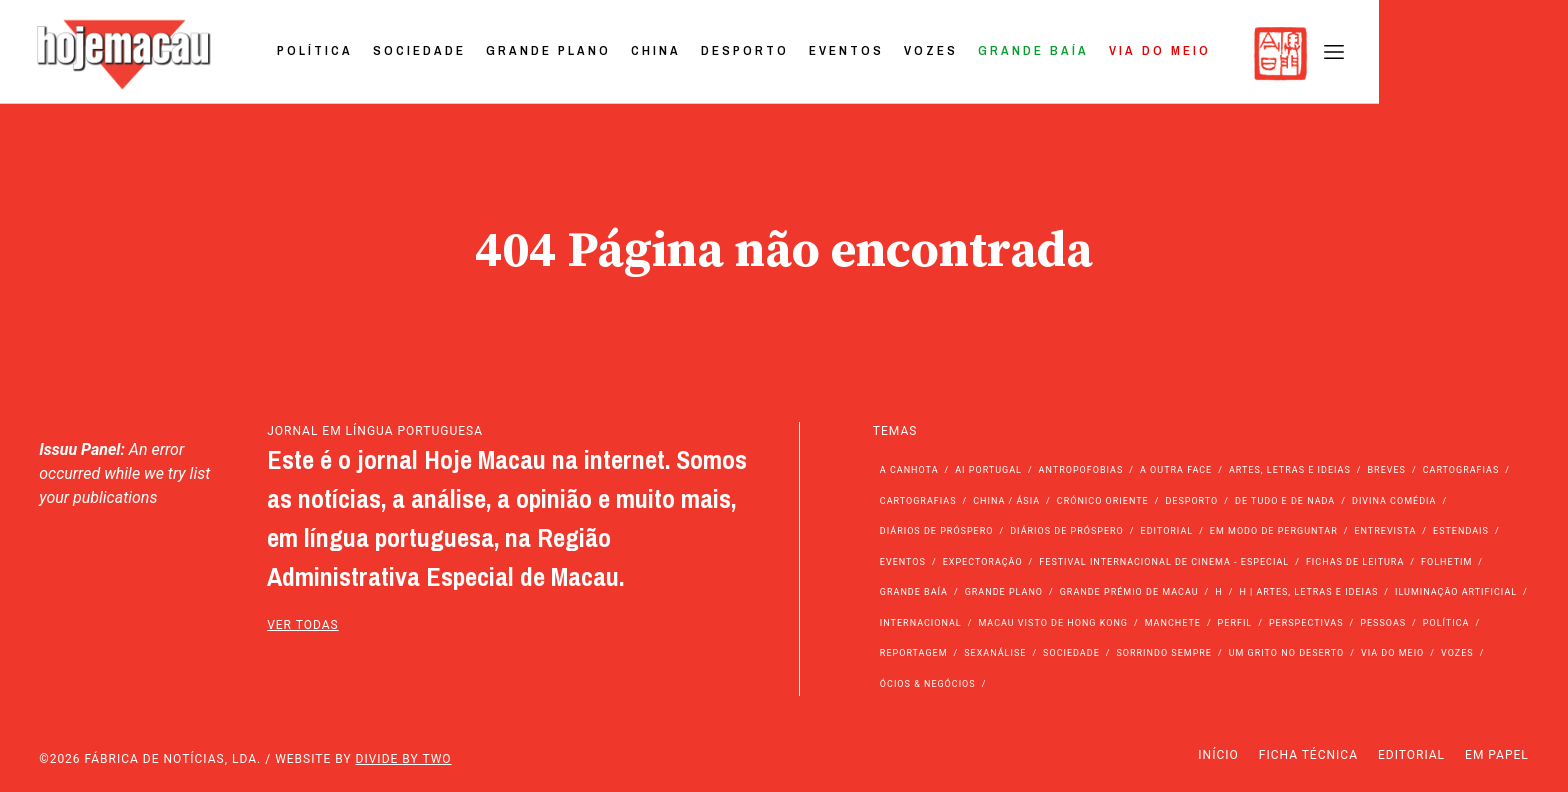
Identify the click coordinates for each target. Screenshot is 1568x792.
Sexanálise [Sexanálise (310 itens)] (995, 653)
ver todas (303, 625)
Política (501, 53)
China (842, 53)
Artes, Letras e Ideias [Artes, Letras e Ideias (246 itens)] (1290, 470)
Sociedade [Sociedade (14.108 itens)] (1071, 653)
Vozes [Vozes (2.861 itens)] (1457, 653)
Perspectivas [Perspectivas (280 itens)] (1306, 623)
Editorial (1411, 755)
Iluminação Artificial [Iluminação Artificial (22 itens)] (1456, 592)
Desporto (931, 53)
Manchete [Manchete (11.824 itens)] (1173, 623)
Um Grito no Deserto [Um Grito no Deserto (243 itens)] (1287, 653)
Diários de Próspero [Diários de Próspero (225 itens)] (937, 531)
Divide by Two (404, 759)
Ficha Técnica (1308, 755)
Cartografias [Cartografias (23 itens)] (918, 501)
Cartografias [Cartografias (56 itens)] (1461, 470)
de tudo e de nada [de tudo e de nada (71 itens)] (1285, 501)
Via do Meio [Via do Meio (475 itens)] (1392, 653)
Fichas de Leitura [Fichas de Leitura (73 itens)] (1355, 562)
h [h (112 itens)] (1218, 592)
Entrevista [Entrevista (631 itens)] (1385, 531)
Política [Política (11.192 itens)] (1446, 623)
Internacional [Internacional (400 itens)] (921, 623)
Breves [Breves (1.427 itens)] (1387, 470)
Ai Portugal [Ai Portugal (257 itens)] (988, 470)
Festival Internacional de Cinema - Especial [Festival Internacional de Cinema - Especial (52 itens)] (1164, 562)
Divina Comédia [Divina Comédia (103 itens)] (1394, 501)
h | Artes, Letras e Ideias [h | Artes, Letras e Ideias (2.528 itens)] (1308, 592)
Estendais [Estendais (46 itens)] (1461, 531)
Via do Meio (1346, 53)
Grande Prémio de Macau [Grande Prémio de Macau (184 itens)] (1129, 592)
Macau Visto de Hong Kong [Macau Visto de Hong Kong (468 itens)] (1053, 623)
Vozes (1117, 53)
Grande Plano (734, 53)
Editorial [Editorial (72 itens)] (1167, 531)
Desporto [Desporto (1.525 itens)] (1191, 501)
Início (1218, 755)
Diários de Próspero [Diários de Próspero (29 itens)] (1067, 531)
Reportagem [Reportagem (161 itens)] (914, 653)
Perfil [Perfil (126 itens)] (1235, 623)
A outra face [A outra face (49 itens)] (1176, 470)
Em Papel (1497, 755)
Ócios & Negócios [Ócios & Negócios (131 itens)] (928, 684)
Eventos (1032, 53)
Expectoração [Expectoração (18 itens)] (983, 562)
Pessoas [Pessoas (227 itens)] (1383, 623)
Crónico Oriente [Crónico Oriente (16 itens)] (1103, 501)
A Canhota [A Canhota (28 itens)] (909, 470)
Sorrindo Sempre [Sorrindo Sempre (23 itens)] (1163, 653)
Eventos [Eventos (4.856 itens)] (903, 562)
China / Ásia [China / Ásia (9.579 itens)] (1006, 501)
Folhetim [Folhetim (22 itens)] (1446, 562)
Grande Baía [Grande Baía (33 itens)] (914, 592)
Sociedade (605, 53)
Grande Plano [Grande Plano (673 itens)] (1004, 592)
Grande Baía (1219, 53)
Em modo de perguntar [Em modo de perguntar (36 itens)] (1274, 531)
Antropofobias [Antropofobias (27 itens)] (1081, 470)
